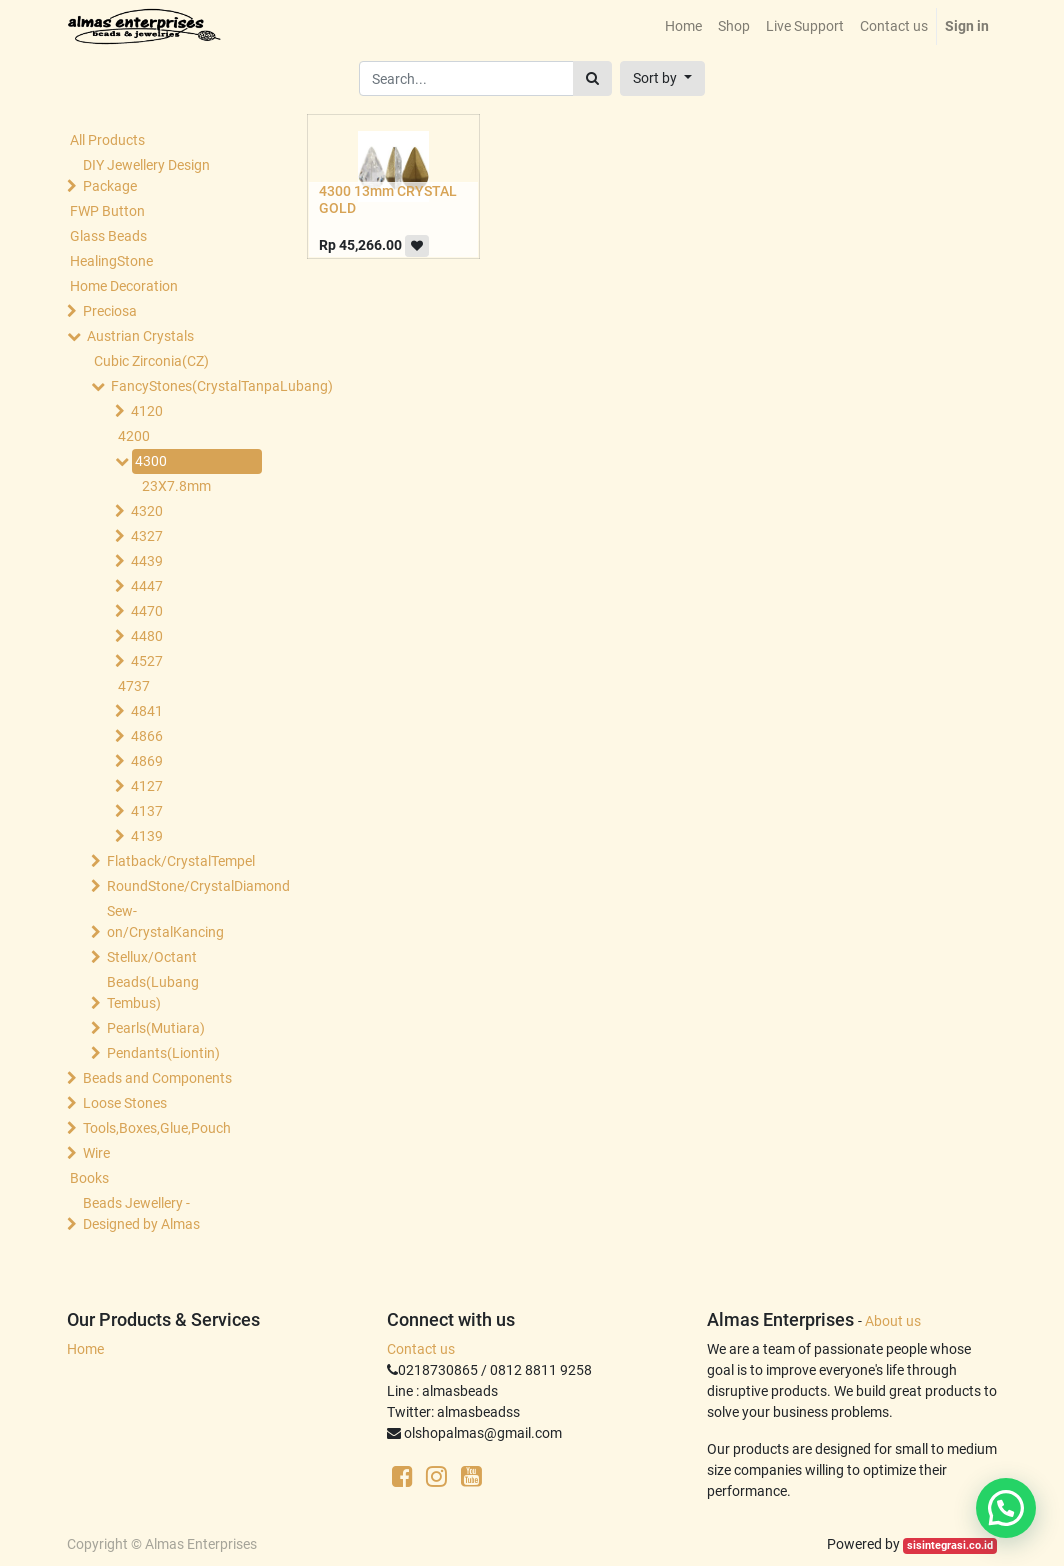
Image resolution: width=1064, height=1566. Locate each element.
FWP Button (107, 211)
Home (85, 1349)
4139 (147, 836)
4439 (147, 561)
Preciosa (110, 311)
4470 (147, 611)
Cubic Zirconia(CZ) (151, 361)
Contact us (421, 1349)
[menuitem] (683, 26)
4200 (134, 436)
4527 (147, 661)
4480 (147, 636)
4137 (147, 811)
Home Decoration (124, 286)
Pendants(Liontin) (163, 1053)
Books (89, 1178)
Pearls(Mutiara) (156, 1028)
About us (893, 1321)
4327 (147, 536)
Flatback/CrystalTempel (180, 861)
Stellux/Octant (152, 957)
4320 (147, 511)
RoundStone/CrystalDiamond (180, 886)
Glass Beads (108, 236)
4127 (147, 786)
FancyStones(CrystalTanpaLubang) (184, 386)
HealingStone (111, 261)
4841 (147, 711)
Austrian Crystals (140, 336)
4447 (147, 586)
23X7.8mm (176, 486)
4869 (147, 761)
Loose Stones (125, 1103)
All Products (107, 140)
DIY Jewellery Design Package (146, 175)
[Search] (592, 78)
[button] (662, 78)
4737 (134, 686)
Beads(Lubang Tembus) (153, 992)
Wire (96, 1153)
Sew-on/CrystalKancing (165, 921)
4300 (151, 461)
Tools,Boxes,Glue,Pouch (157, 1128)
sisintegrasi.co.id (950, 1545)
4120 (147, 411)
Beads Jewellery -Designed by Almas (141, 1213)
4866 (147, 736)
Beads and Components (157, 1078)
